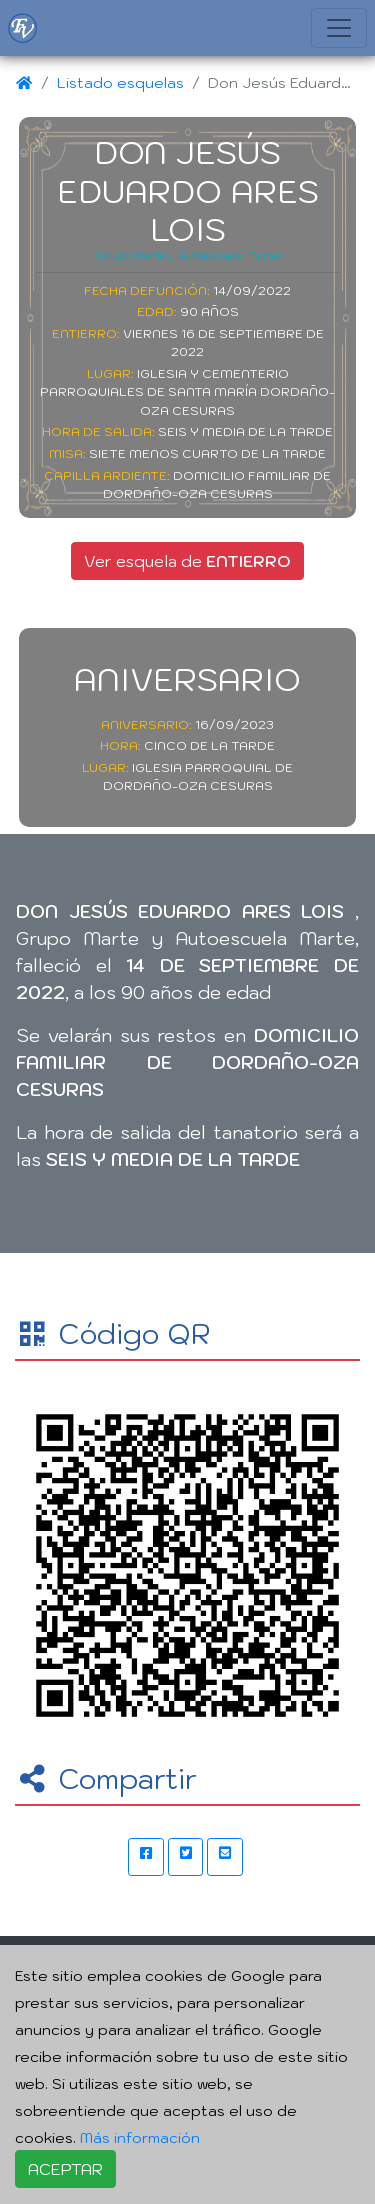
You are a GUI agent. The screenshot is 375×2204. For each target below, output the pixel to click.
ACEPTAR (65, 2169)
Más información (140, 2137)
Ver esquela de (187, 561)
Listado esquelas (120, 82)
